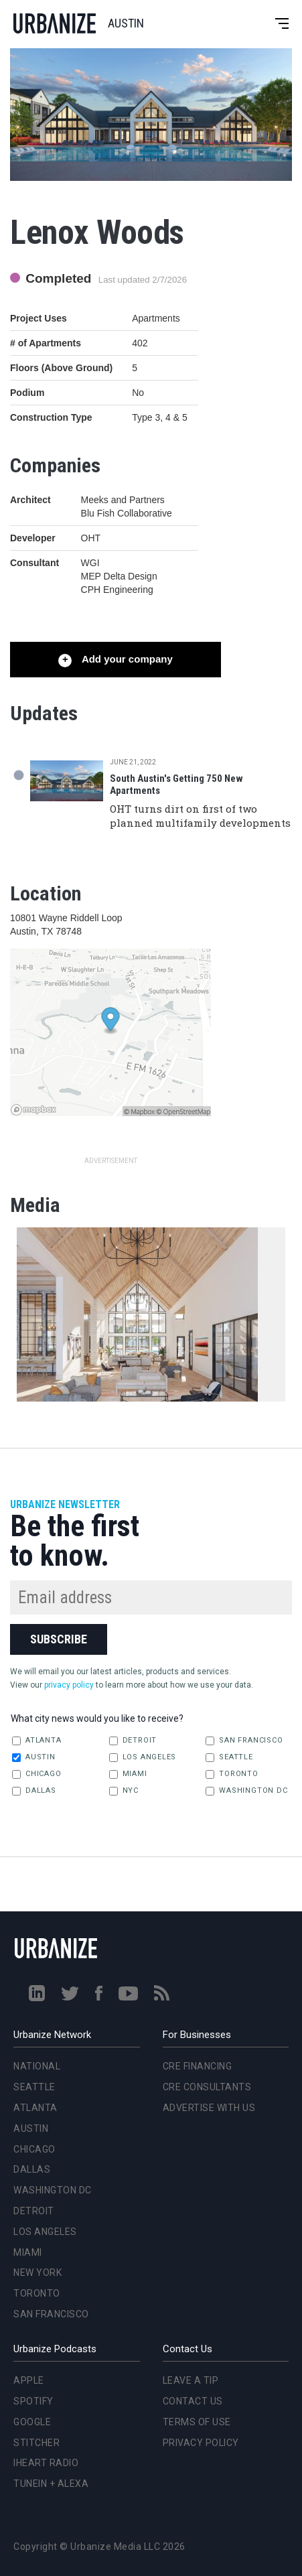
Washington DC (246, 1790)
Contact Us (193, 2401)
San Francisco (244, 1740)
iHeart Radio (45, 2462)
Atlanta (36, 1740)
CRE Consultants (207, 2087)
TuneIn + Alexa (50, 2483)
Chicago (36, 1774)
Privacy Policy (201, 2442)
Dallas (34, 1790)
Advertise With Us (209, 2107)
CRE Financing (197, 2066)
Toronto (232, 1774)
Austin (34, 1757)
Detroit (133, 1740)
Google (32, 2422)
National (36, 2066)
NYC (124, 1790)
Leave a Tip (191, 2380)
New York (37, 2272)
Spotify (33, 2401)
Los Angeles (143, 1757)
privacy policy (69, 1685)
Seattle (229, 1757)
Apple (28, 2380)
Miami (128, 1774)
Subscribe (58, 1639)
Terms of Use (197, 2422)
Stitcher (36, 2442)
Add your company (125, 659)
